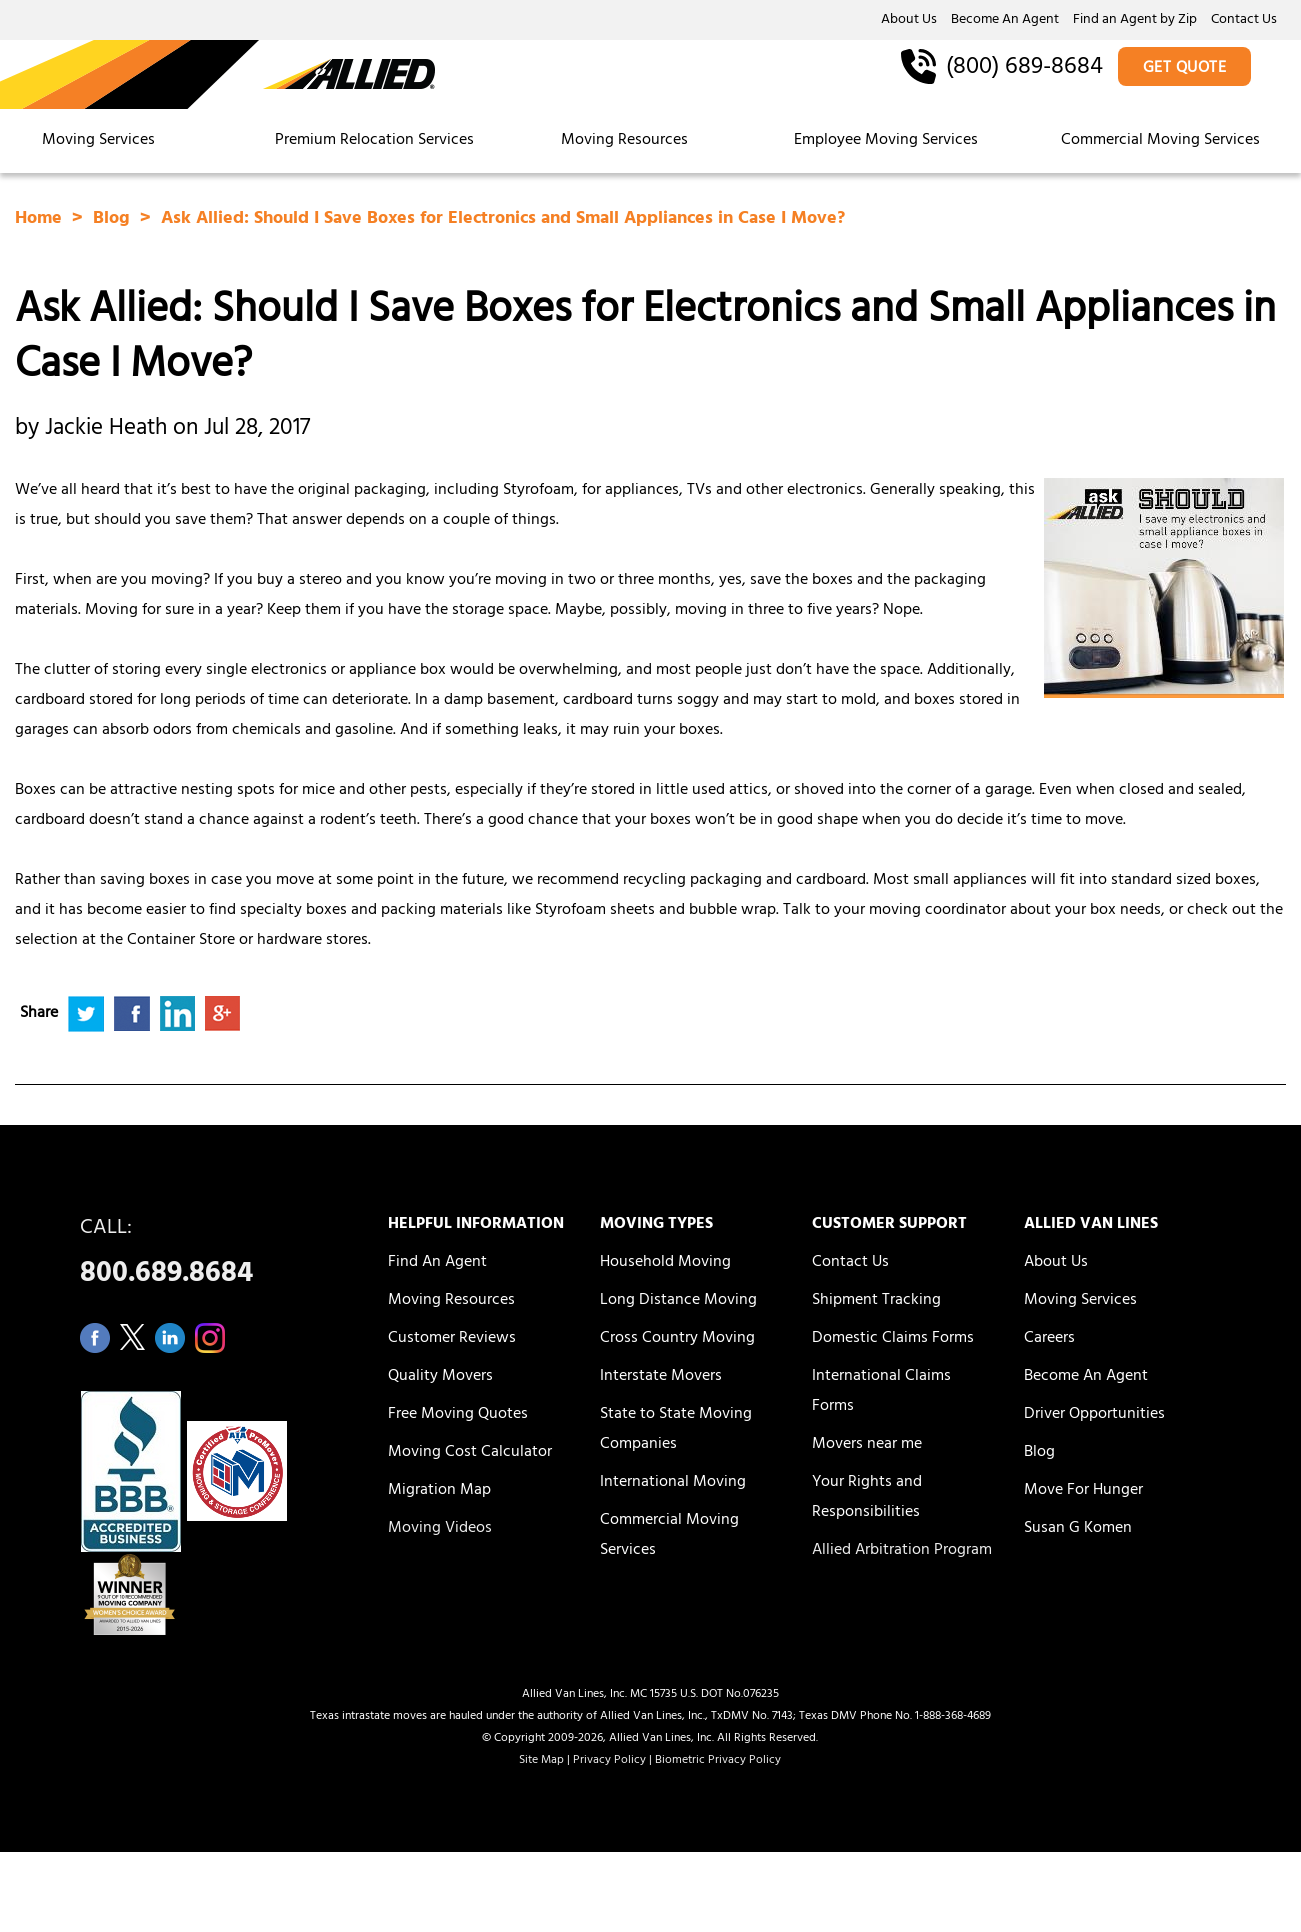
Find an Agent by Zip (1135, 21)
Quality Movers (440, 1377)
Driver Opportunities (1094, 1415)
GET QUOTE (1185, 69)
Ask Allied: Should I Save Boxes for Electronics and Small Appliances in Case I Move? (503, 220)
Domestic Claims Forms (893, 1339)
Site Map (541, 1761)
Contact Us (1244, 21)
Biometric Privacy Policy (718, 1761)
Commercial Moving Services (1160, 141)
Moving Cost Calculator (470, 1453)
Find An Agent (437, 1263)
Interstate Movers (661, 1377)
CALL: (211, 1256)
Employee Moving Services (886, 141)
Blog (114, 220)
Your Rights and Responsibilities (867, 1498)
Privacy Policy (609, 1761)
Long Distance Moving (678, 1301)
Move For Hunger (1083, 1491)
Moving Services (98, 141)
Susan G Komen (1078, 1529)
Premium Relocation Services (376, 141)
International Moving (673, 1483)
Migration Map (439, 1491)
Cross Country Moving (677, 1339)
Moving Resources (624, 141)
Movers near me (867, 1445)
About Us (909, 21)
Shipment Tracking (876, 1301)
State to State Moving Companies (676, 1430)
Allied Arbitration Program (902, 1551)
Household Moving (665, 1263)
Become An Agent (1005, 21)
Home (41, 220)
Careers (1049, 1339)
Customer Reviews (452, 1339)
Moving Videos (440, 1529)
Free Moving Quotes (458, 1415)
